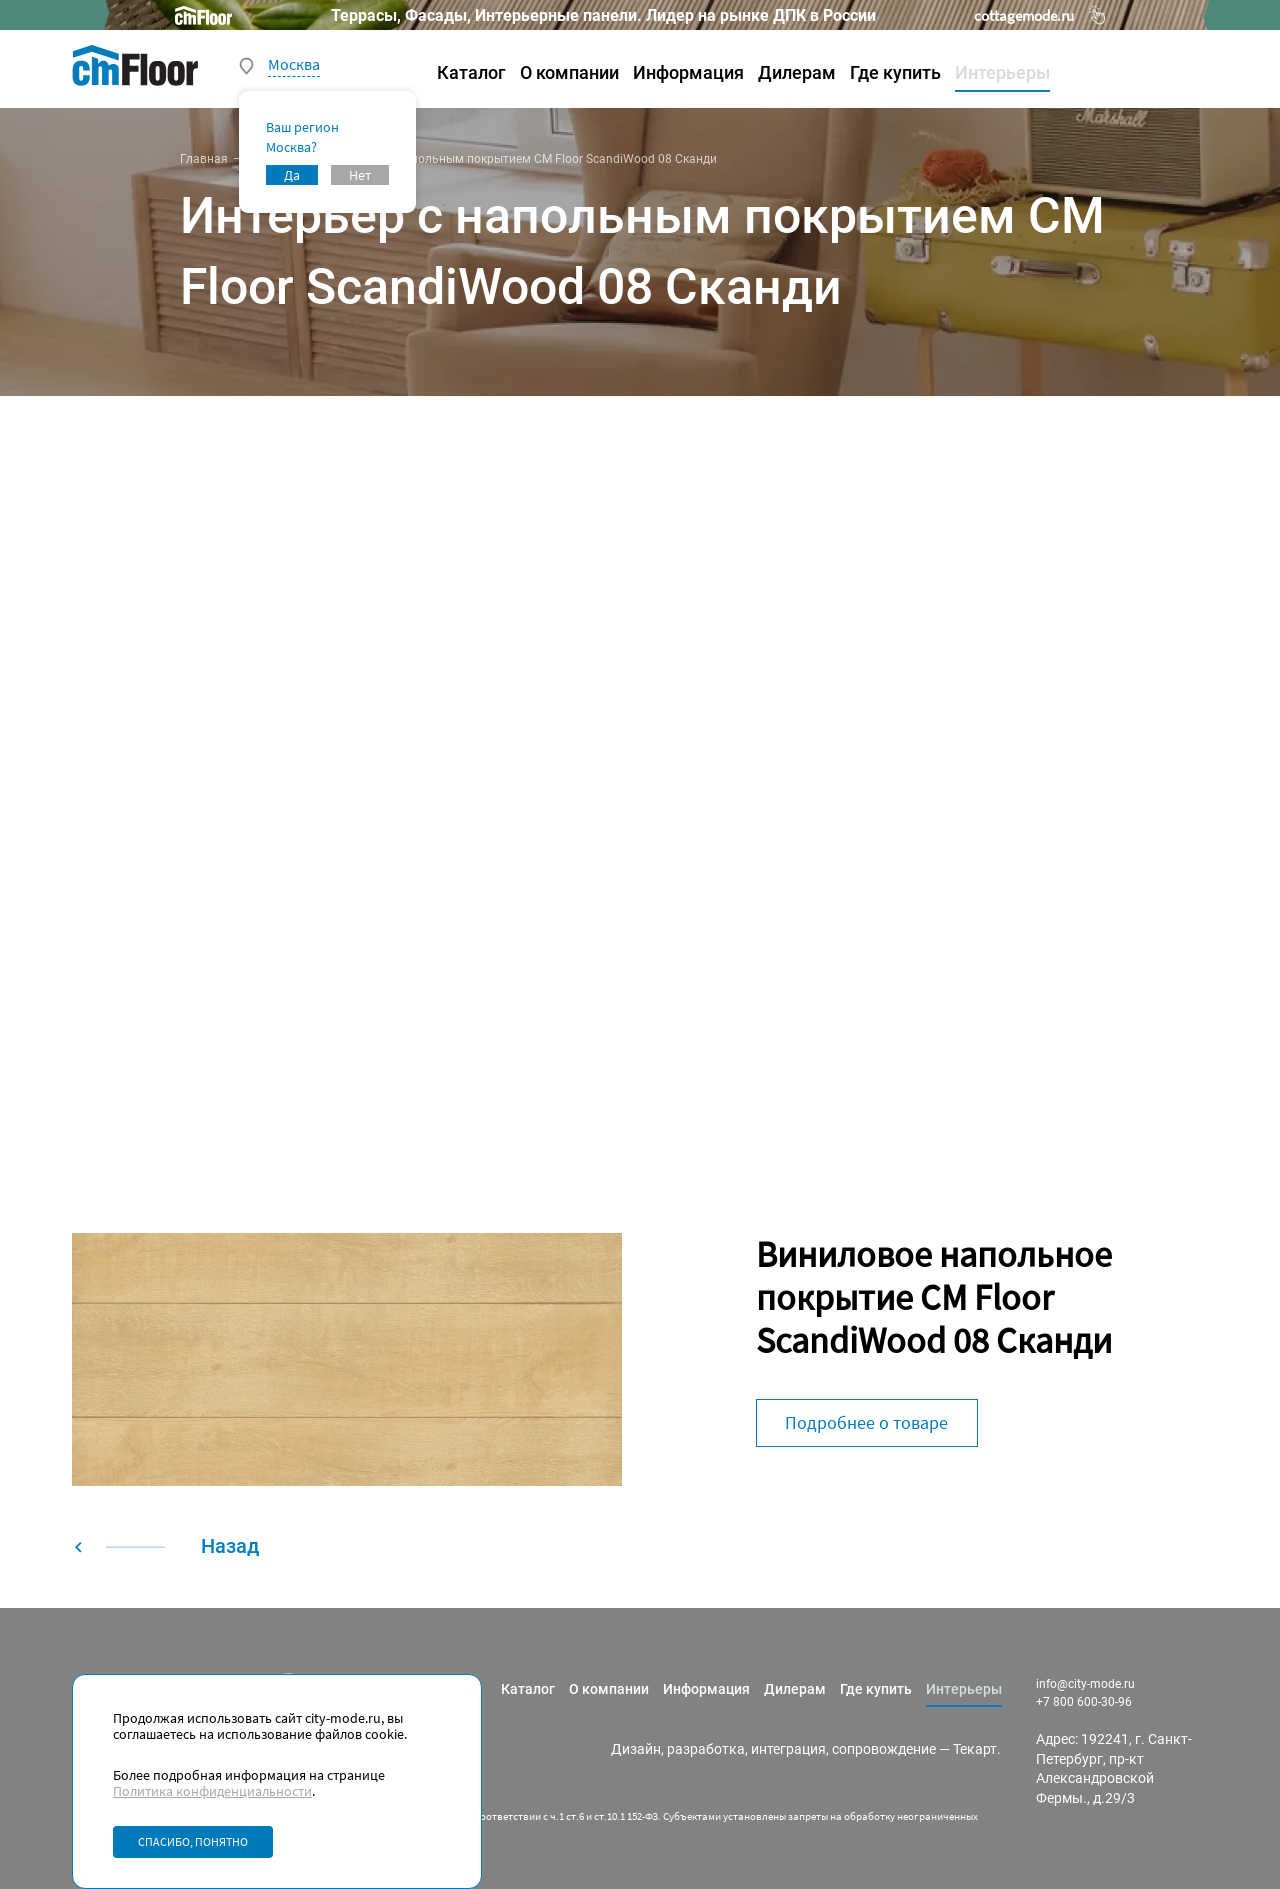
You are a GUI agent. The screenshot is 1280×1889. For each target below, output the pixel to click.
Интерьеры (1002, 72)
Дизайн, (637, 1749)
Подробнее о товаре (866, 1422)
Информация (688, 72)
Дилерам (797, 72)
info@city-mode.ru (1085, 1684)
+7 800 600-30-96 (1084, 1702)
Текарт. (977, 1749)
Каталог (471, 72)
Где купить (895, 72)
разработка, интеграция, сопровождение (801, 1749)
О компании (569, 72)
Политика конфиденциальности (212, 1791)
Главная (204, 159)
